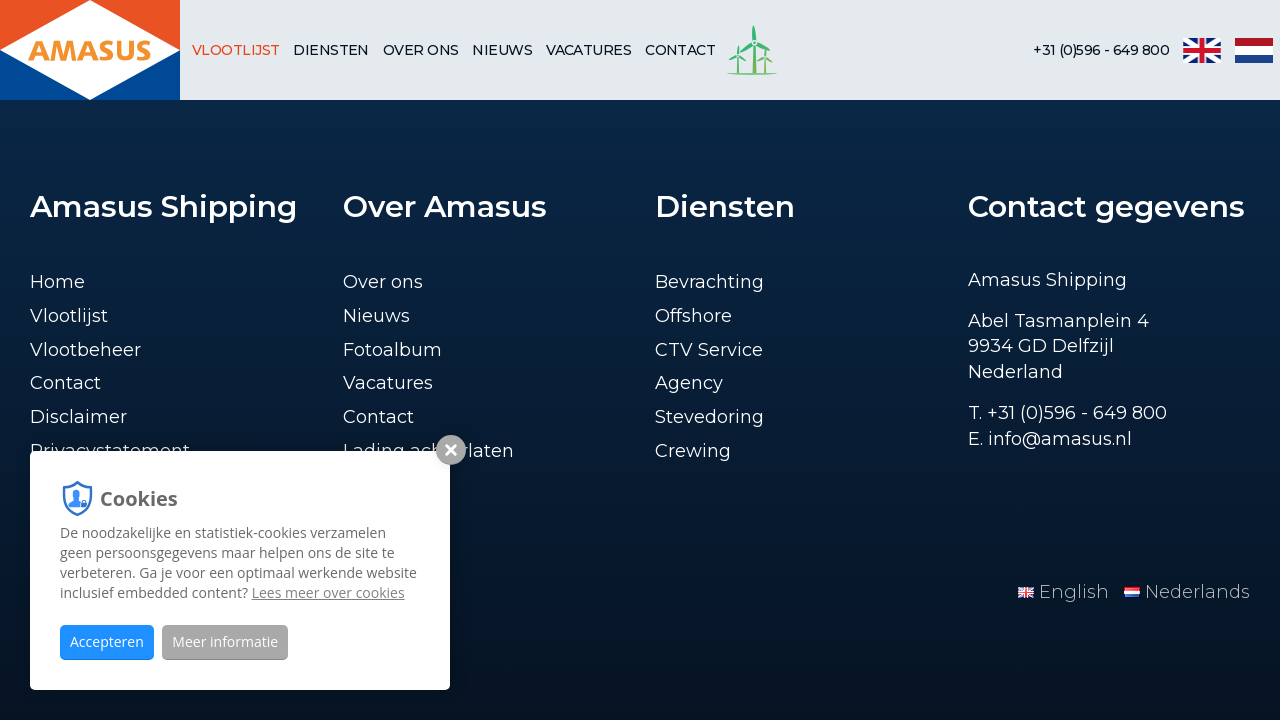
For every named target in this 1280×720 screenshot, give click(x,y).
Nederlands (1187, 592)
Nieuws (502, 50)
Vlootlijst (235, 50)
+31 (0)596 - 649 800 (1101, 50)
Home (57, 282)
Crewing (693, 451)
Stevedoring (709, 417)
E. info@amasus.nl (1050, 439)
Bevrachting (709, 282)
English (1066, 592)
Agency (689, 383)
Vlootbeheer (85, 350)
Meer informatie (225, 641)
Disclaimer (78, 417)
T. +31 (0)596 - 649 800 (1067, 413)
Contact (680, 50)
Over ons (421, 50)
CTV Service (709, 350)
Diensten (331, 50)
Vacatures (588, 50)
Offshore (693, 316)
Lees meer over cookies (328, 592)
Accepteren (107, 641)
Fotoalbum (392, 350)
